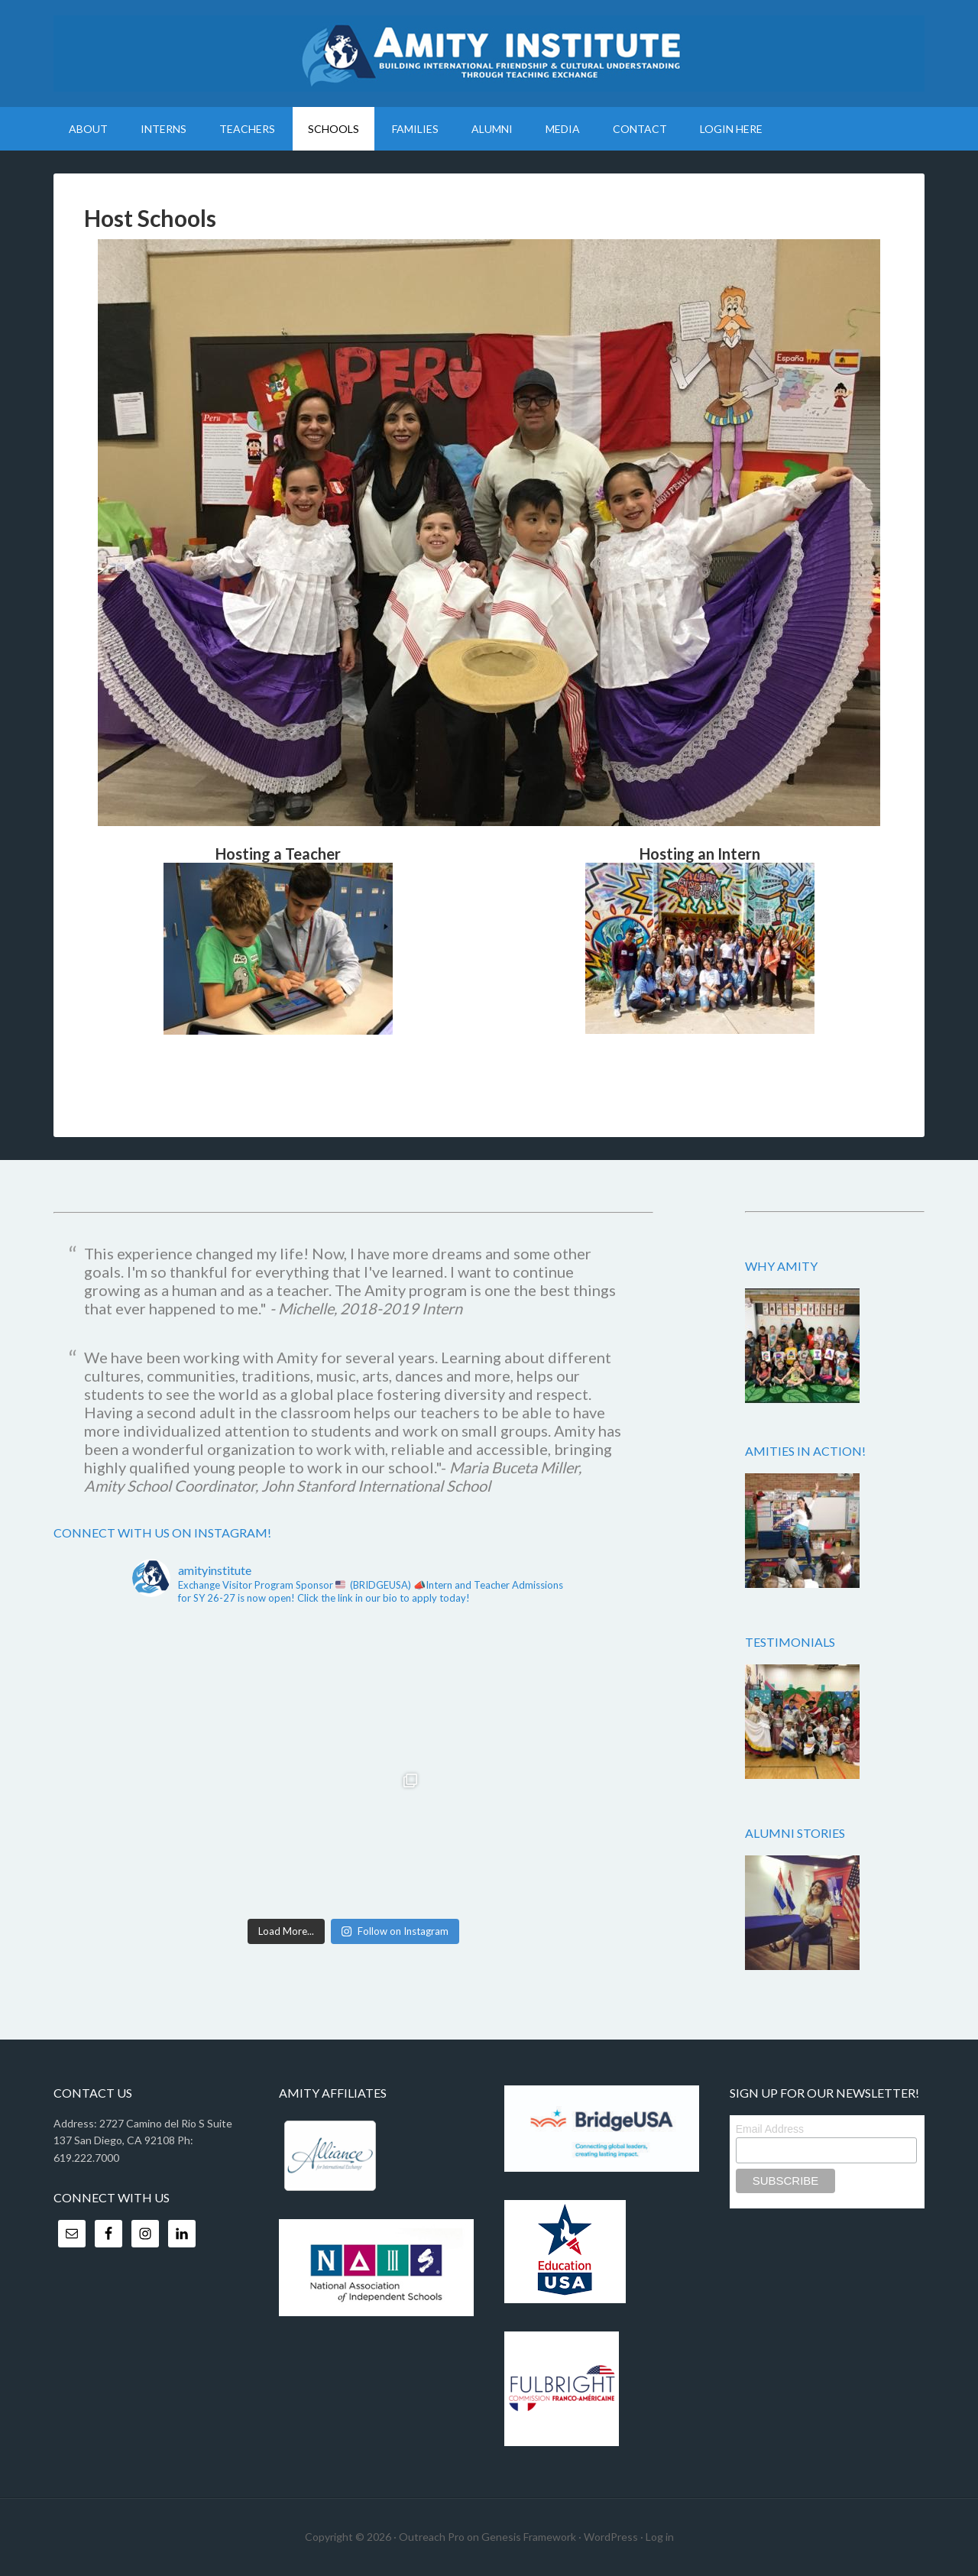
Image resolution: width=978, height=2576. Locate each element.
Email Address (770, 2129)
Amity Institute (489, 53)
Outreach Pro (432, 2536)
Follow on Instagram (395, 1931)
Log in (660, 2536)
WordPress (611, 2536)
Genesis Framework (528, 2536)
